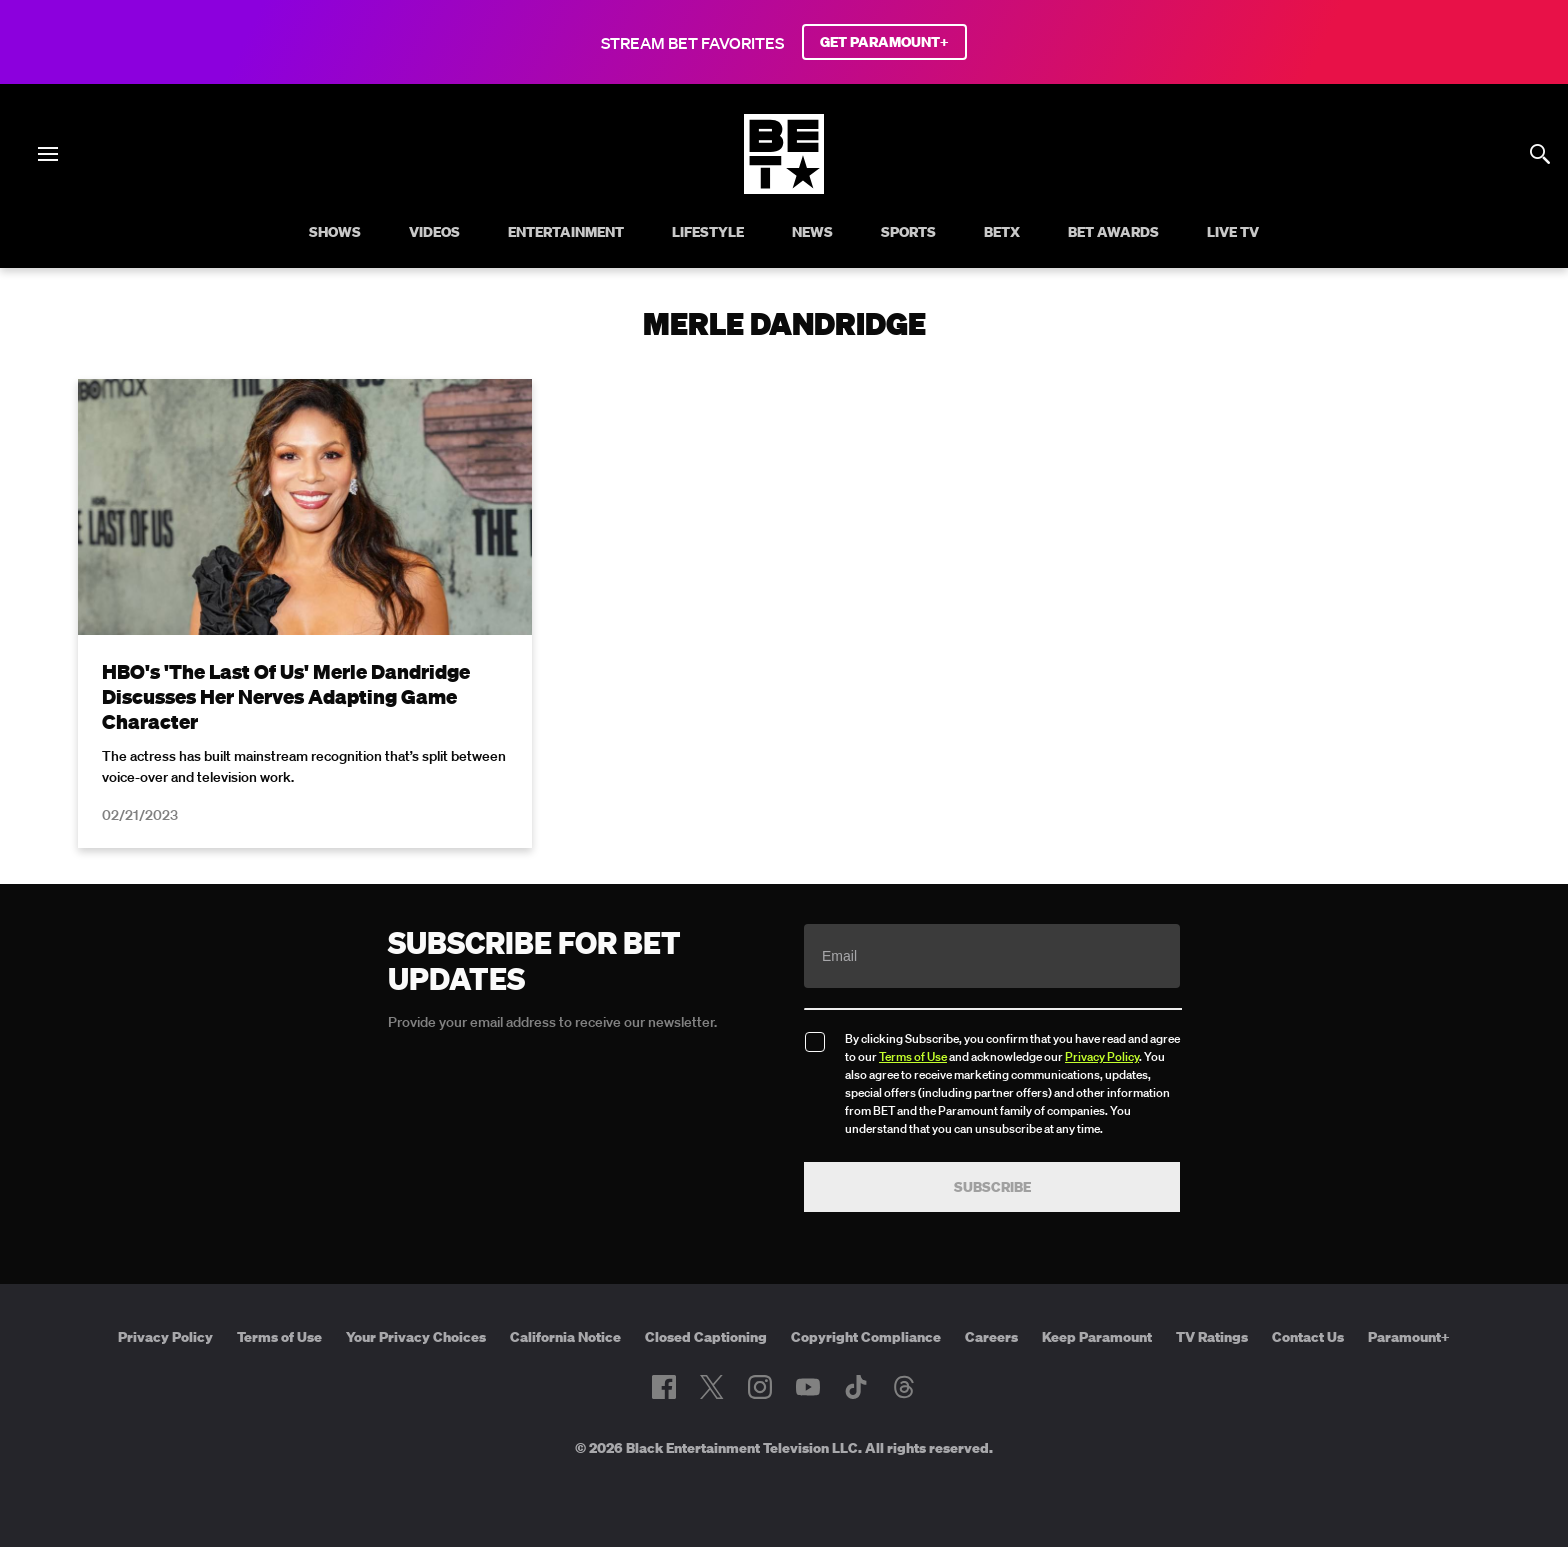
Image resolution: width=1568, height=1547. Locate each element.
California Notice (565, 1337)
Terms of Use (913, 1056)
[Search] (1540, 154)
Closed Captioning (706, 1337)
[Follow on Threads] (904, 1387)
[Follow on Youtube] (808, 1387)
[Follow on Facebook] (664, 1387)
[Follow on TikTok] (856, 1387)
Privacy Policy (1102, 1056)
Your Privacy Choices (416, 1337)
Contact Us (1308, 1337)
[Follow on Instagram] (760, 1387)
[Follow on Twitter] (711, 1387)
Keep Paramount (1097, 1337)
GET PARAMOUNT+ (884, 42)
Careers (991, 1337)
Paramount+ (1409, 1337)
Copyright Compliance (866, 1337)
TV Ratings (1212, 1337)
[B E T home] (784, 188)
